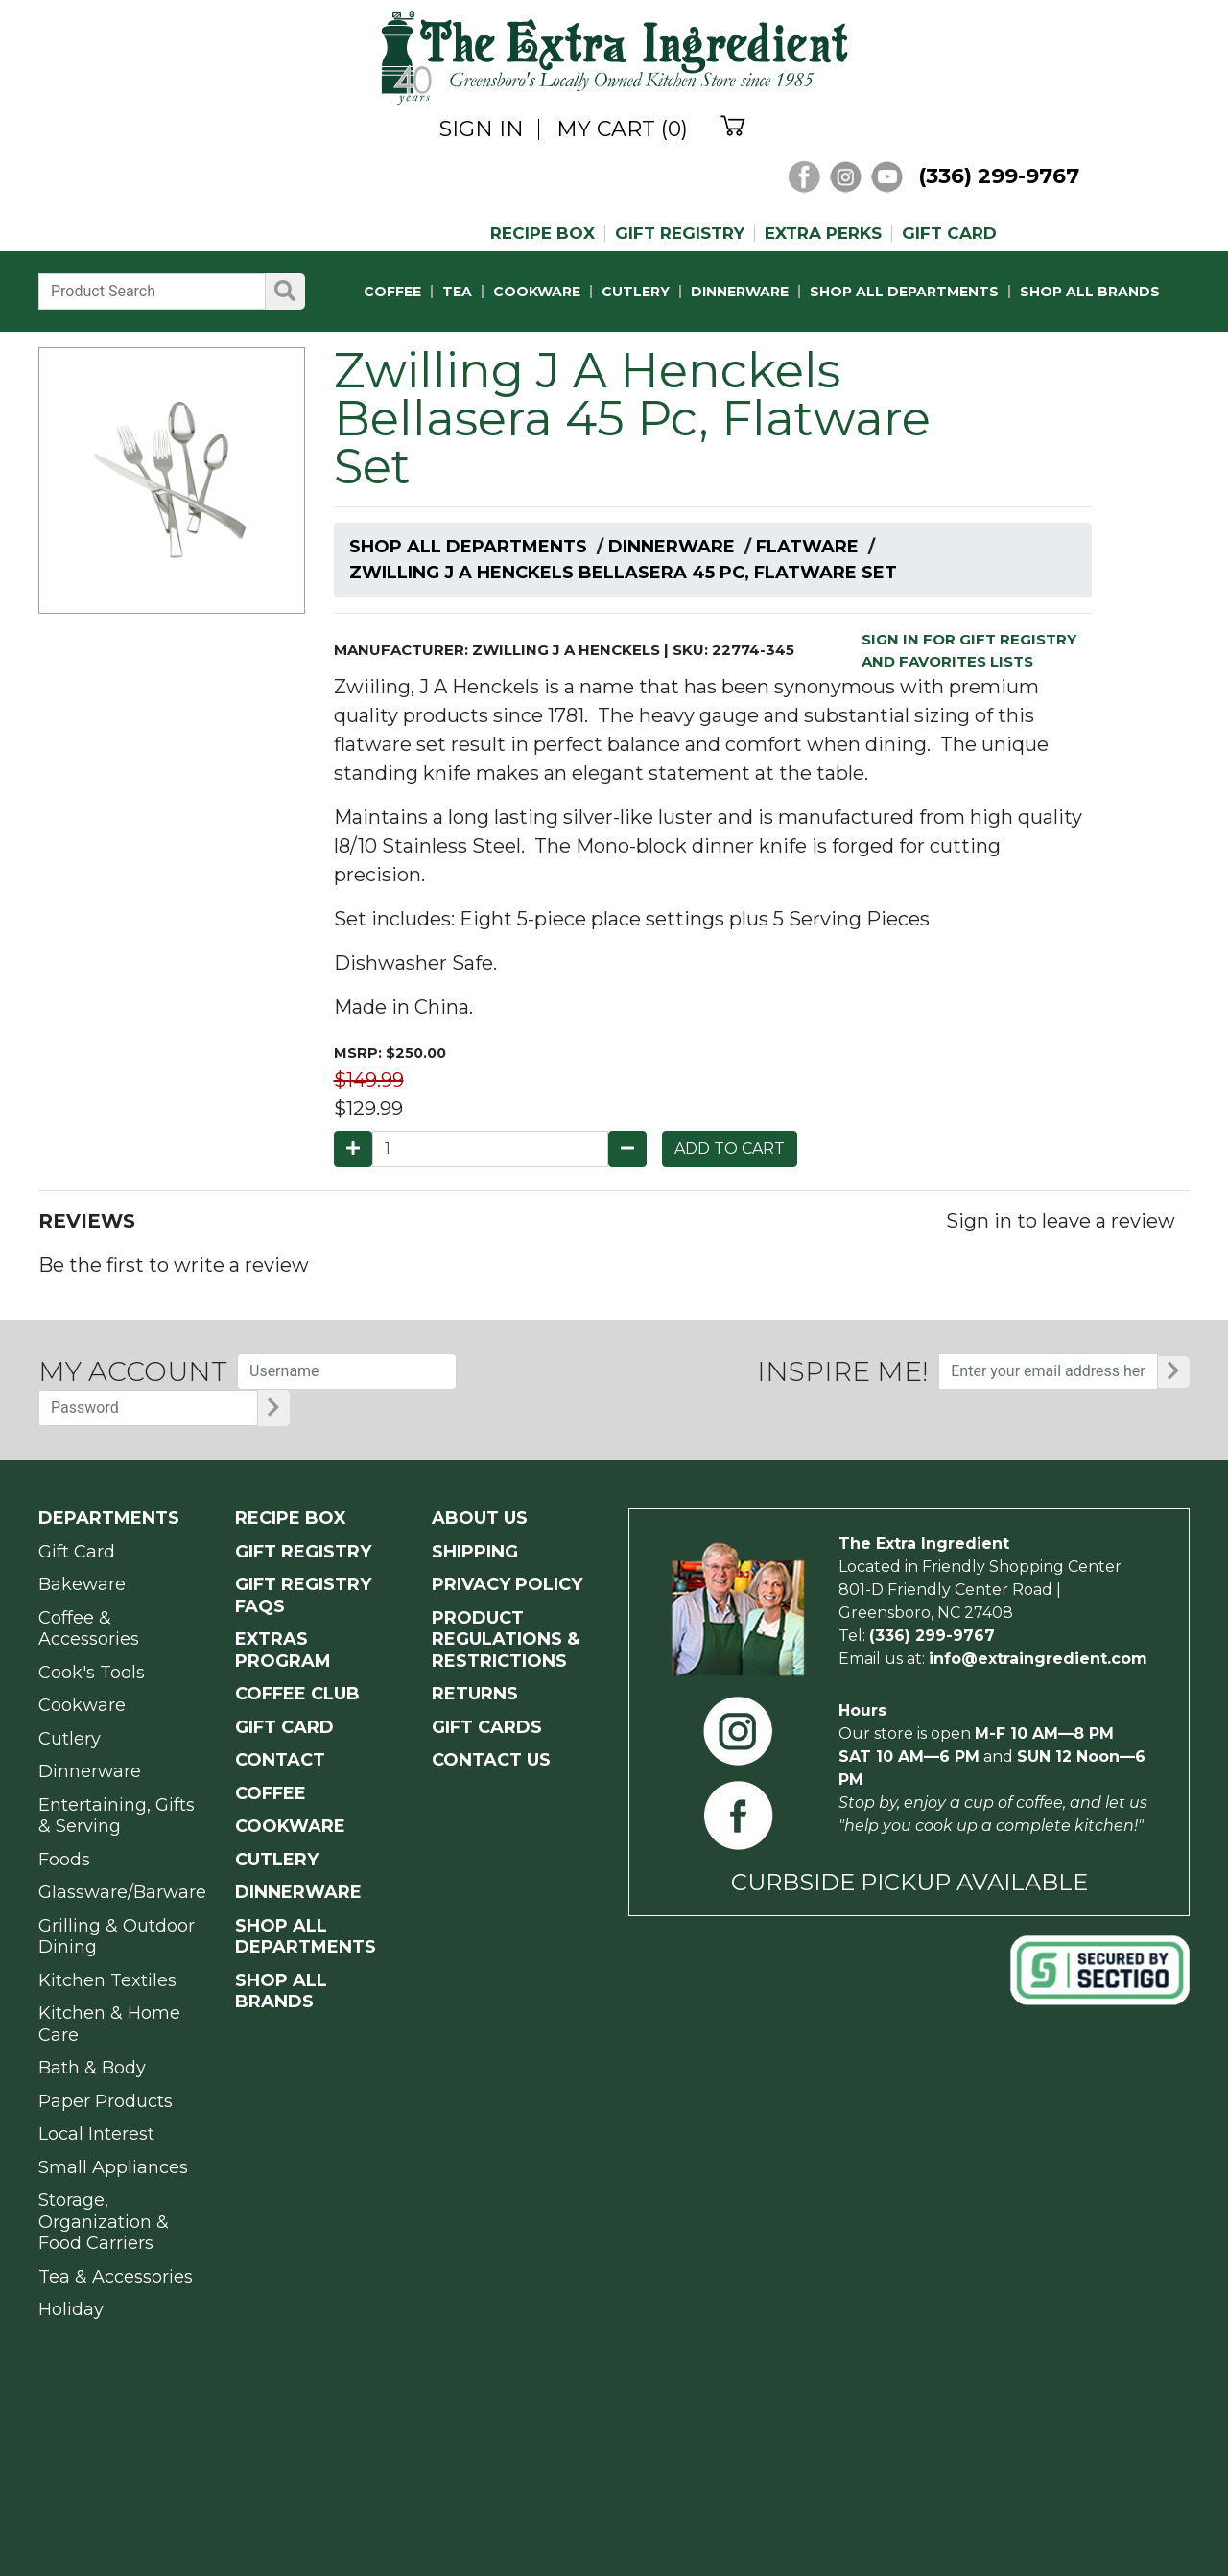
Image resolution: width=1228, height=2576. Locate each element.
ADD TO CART (729, 1148)
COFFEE (392, 291)
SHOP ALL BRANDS (1090, 291)
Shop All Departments (468, 546)
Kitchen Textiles (107, 1980)
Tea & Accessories (115, 2276)
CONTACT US (491, 1759)
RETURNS (475, 1693)
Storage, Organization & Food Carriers (103, 2222)
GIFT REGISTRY (679, 233)
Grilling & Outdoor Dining (116, 1936)
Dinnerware (671, 546)
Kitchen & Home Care (109, 2024)
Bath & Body (92, 2067)
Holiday (71, 2309)
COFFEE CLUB (297, 1693)
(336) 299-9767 (998, 176)
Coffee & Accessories (88, 1629)
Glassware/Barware (122, 1892)
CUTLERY (636, 291)
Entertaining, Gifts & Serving (116, 1816)
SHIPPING (475, 1551)
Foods (64, 1859)
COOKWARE (536, 291)
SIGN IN (481, 129)
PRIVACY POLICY (507, 1584)
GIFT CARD (949, 233)
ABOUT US (480, 1518)
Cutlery (69, 1738)
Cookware (82, 1705)
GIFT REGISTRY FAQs (303, 1595)
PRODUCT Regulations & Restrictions (505, 1639)
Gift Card (76, 1551)
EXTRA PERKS (823, 233)
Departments (108, 1518)
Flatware (807, 546)
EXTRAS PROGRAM (283, 1650)
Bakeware (82, 1584)
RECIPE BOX (542, 233)
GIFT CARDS (487, 1727)
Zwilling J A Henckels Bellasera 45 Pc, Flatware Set (623, 572)
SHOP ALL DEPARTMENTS (904, 291)
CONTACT (280, 1759)
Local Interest (96, 2133)
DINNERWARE (740, 291)
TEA (457, 291)
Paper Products (105, 2101)
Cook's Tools (91, 1672)
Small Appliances (113, 2167)
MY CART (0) (622, 129)
